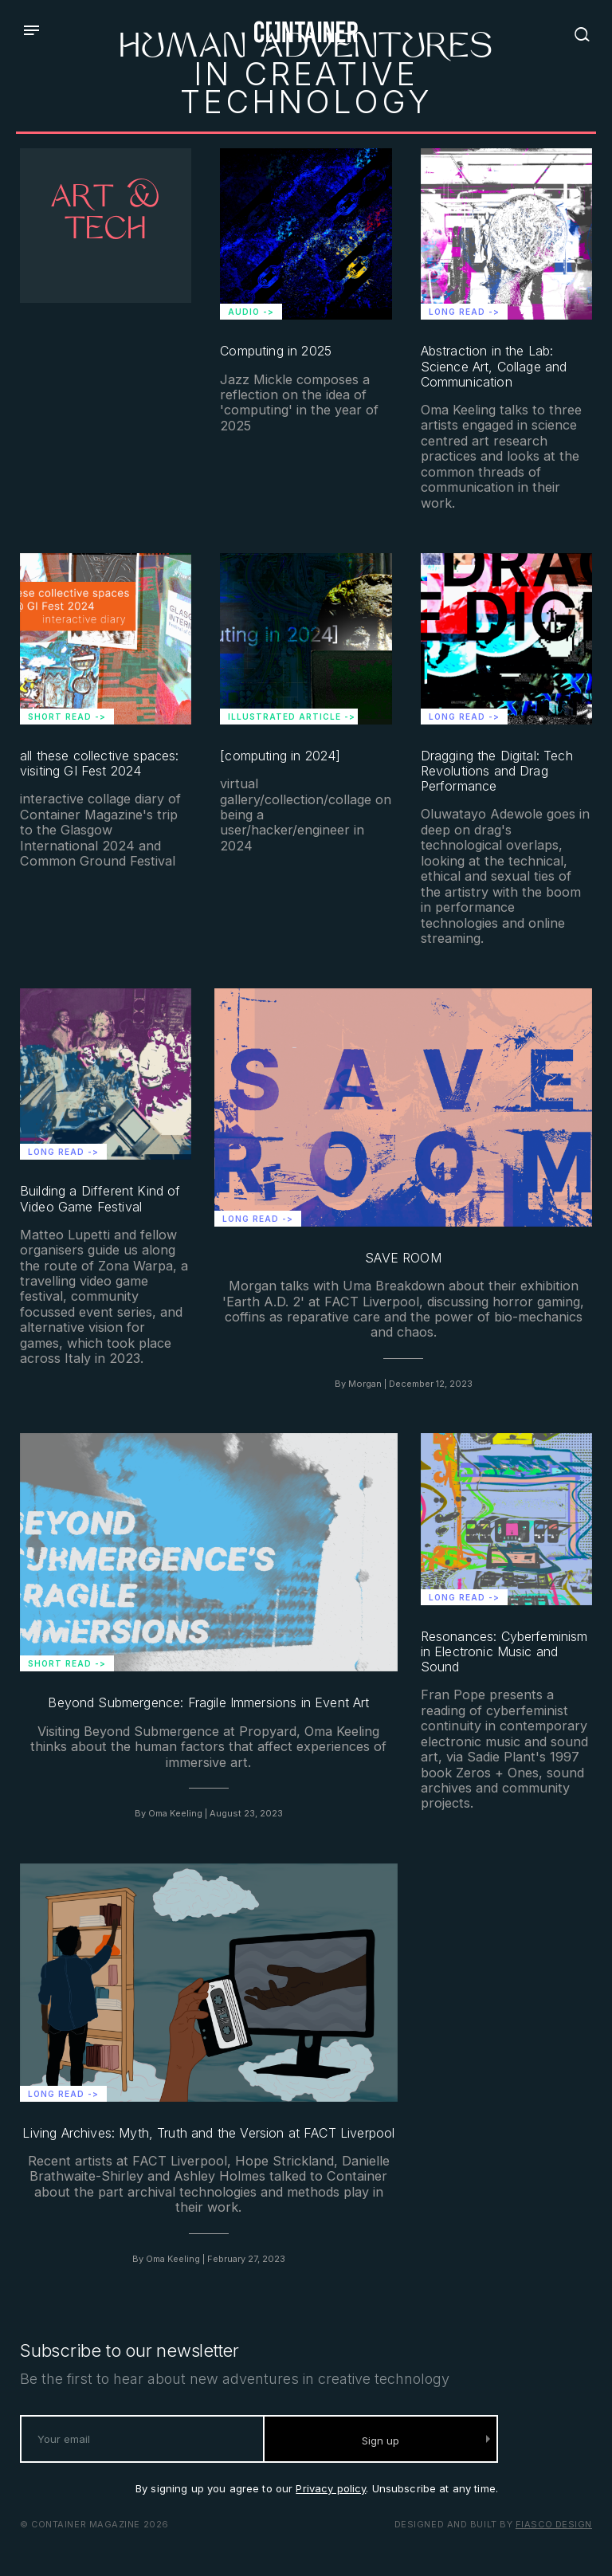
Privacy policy (331, 2488)
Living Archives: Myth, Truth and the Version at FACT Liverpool (208, 2133)
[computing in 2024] (280, 756)
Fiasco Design (554, 2524)
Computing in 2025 (276, 351)
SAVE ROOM (403, 1258)
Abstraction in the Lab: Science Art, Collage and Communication (494, 366)
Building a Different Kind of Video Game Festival (100, 1199)
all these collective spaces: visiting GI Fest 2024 (99, 763)
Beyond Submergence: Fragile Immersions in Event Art (208, 1702)
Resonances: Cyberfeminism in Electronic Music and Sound (504, 1652)
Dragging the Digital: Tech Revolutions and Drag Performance (497, 771)
